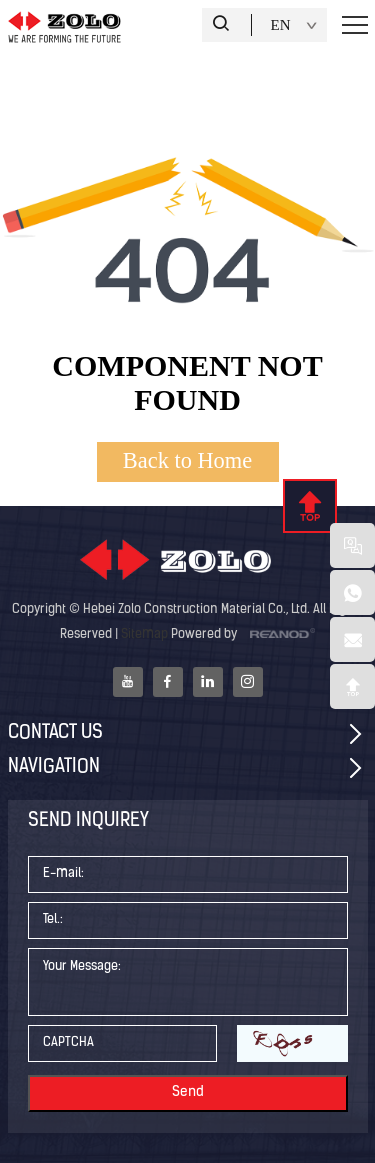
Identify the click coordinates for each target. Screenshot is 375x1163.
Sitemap (144, 634)
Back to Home (187, 460)
